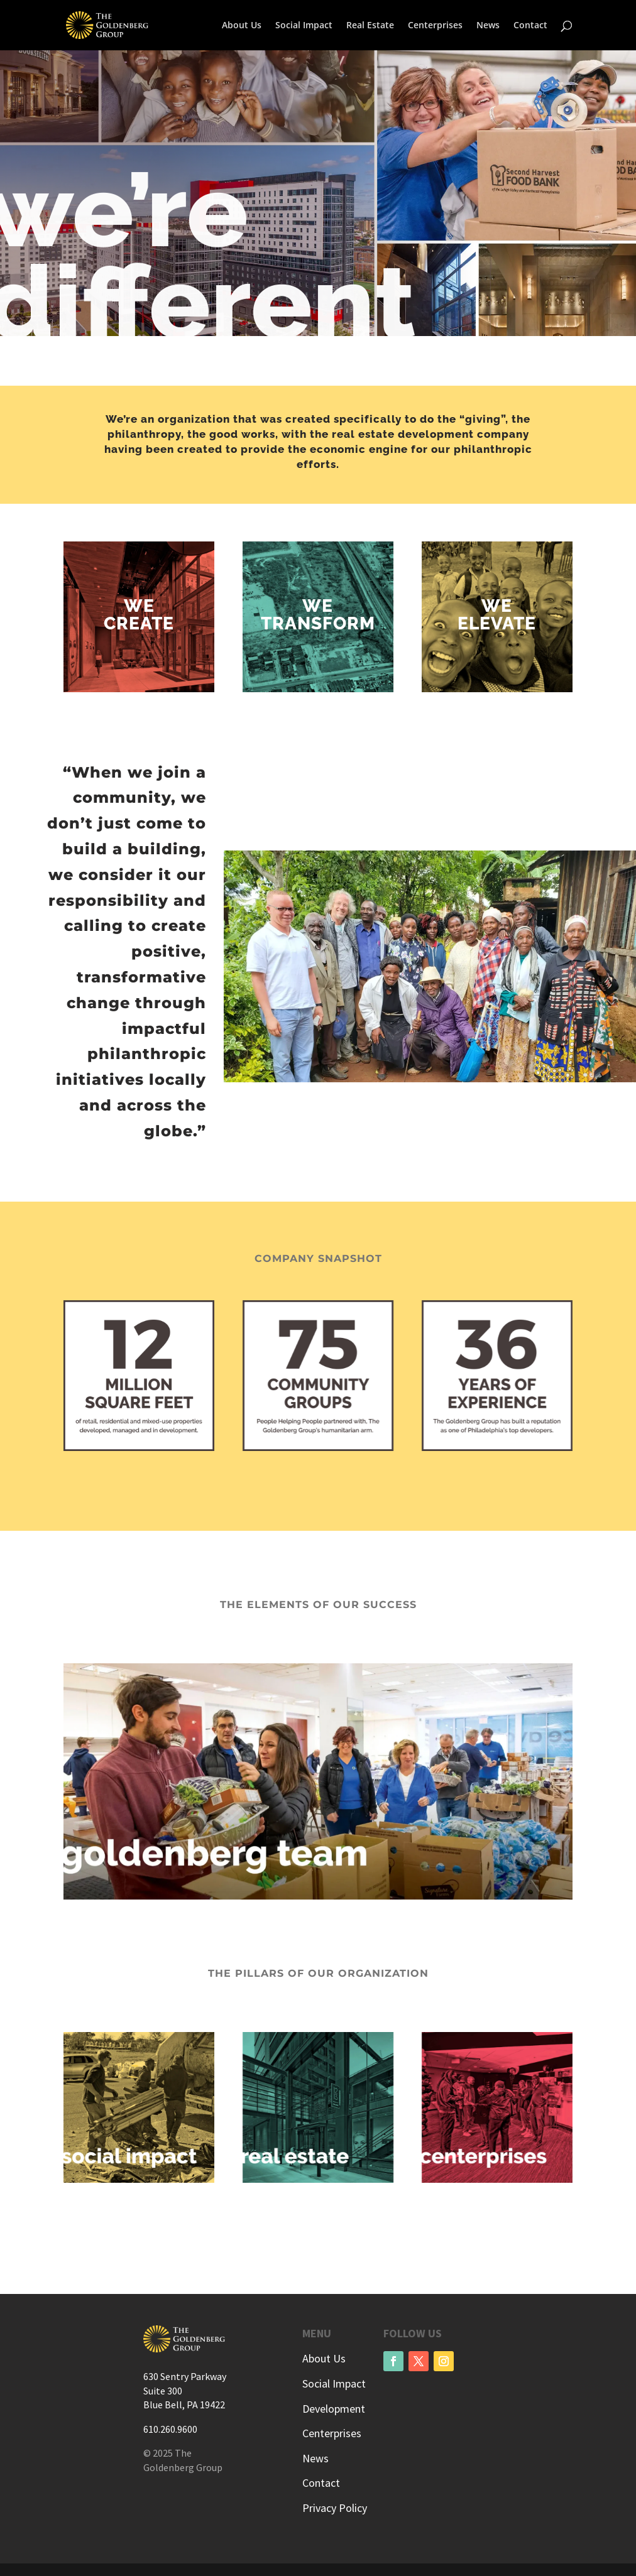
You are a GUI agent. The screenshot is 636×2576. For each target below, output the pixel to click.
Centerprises (435, 26)
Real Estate (370, 26)
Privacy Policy (334, 2508)
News (488, 26)
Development (333, 2408)
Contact (530, 26)
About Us (241, 26)
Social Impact (303, 26)
